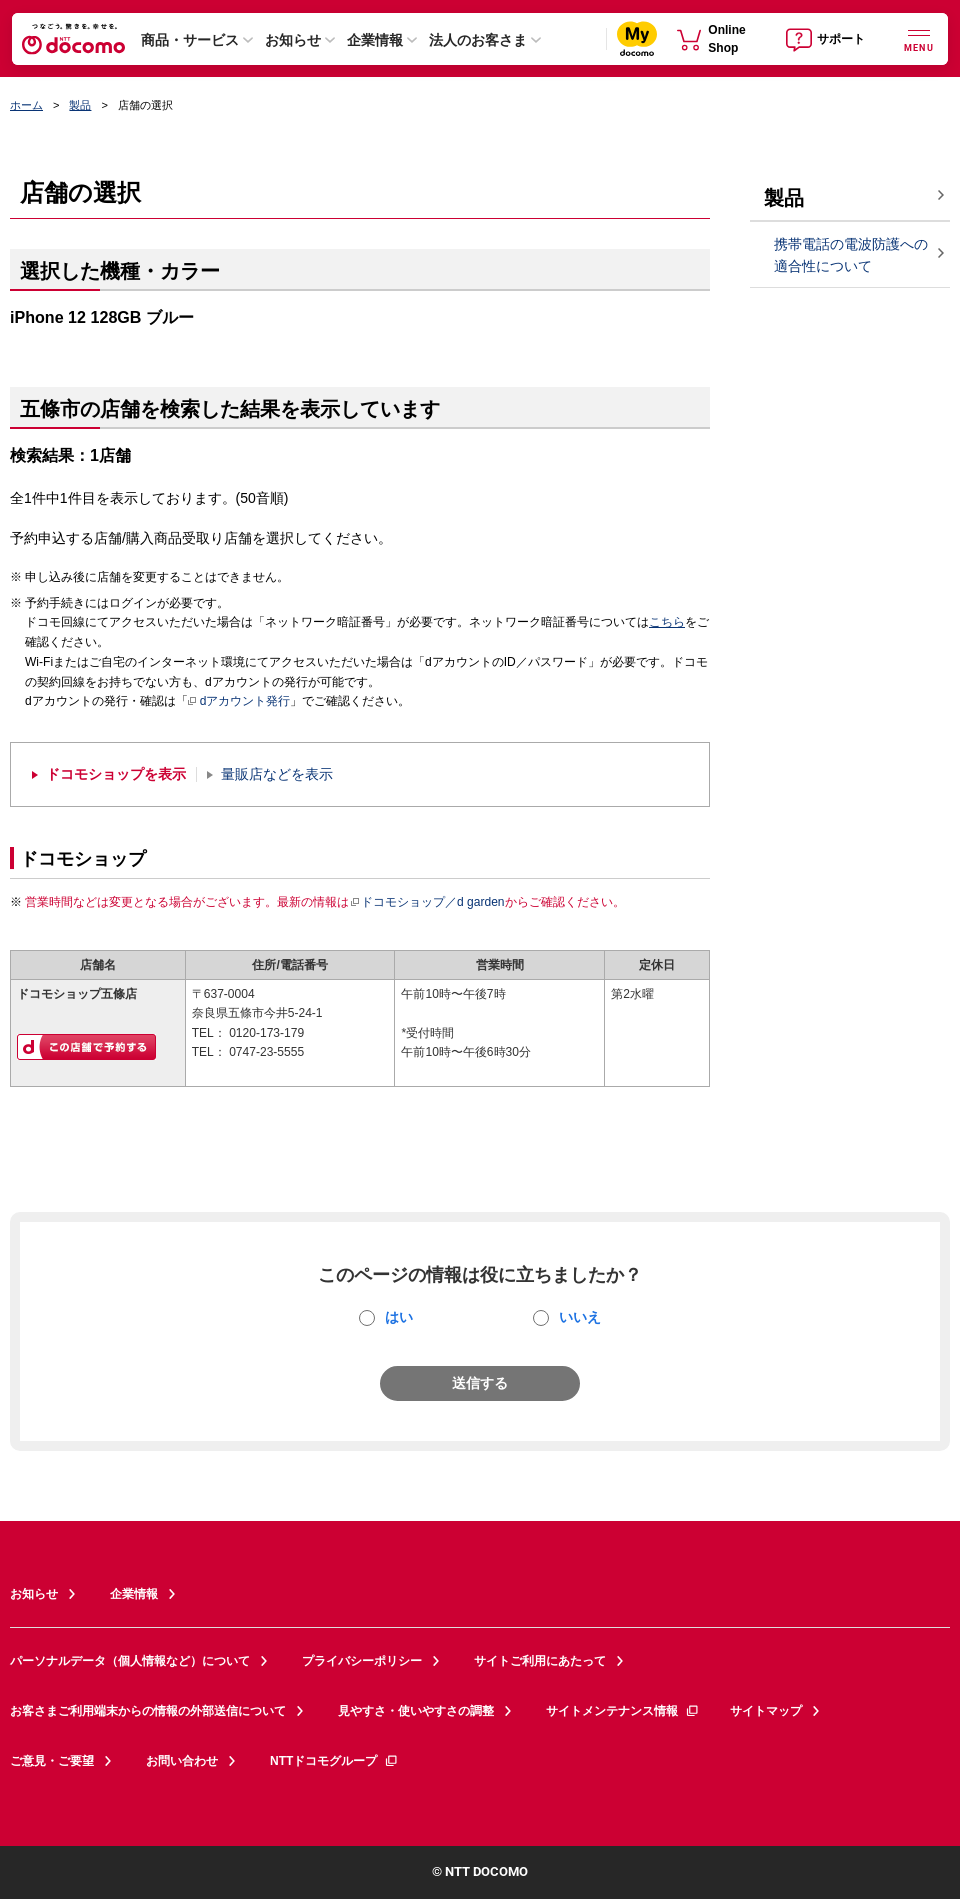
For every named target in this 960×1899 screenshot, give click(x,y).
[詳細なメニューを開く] (919, 38)
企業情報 (375, 40)
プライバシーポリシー (362, 1661)
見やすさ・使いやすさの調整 (416, 1711)
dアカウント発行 (239, 702)
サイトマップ (766, 1711)
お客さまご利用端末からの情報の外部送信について (148, 1711)
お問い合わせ (182, 1761)
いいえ (580, 1317)
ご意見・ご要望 (52, 1761)
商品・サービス (190, 40)
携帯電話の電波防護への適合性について (851, 255)
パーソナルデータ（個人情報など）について (130, 1661)
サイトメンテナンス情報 (623, 1711)
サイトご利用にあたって (540, 1661)
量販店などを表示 (277, 774)
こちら (667, 622)
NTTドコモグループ (334, 1761)
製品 (80, 105)
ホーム (26, 105)
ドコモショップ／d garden (427, 902)
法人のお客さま (478, 40)
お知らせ (293, 40)
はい (399, 1317)
